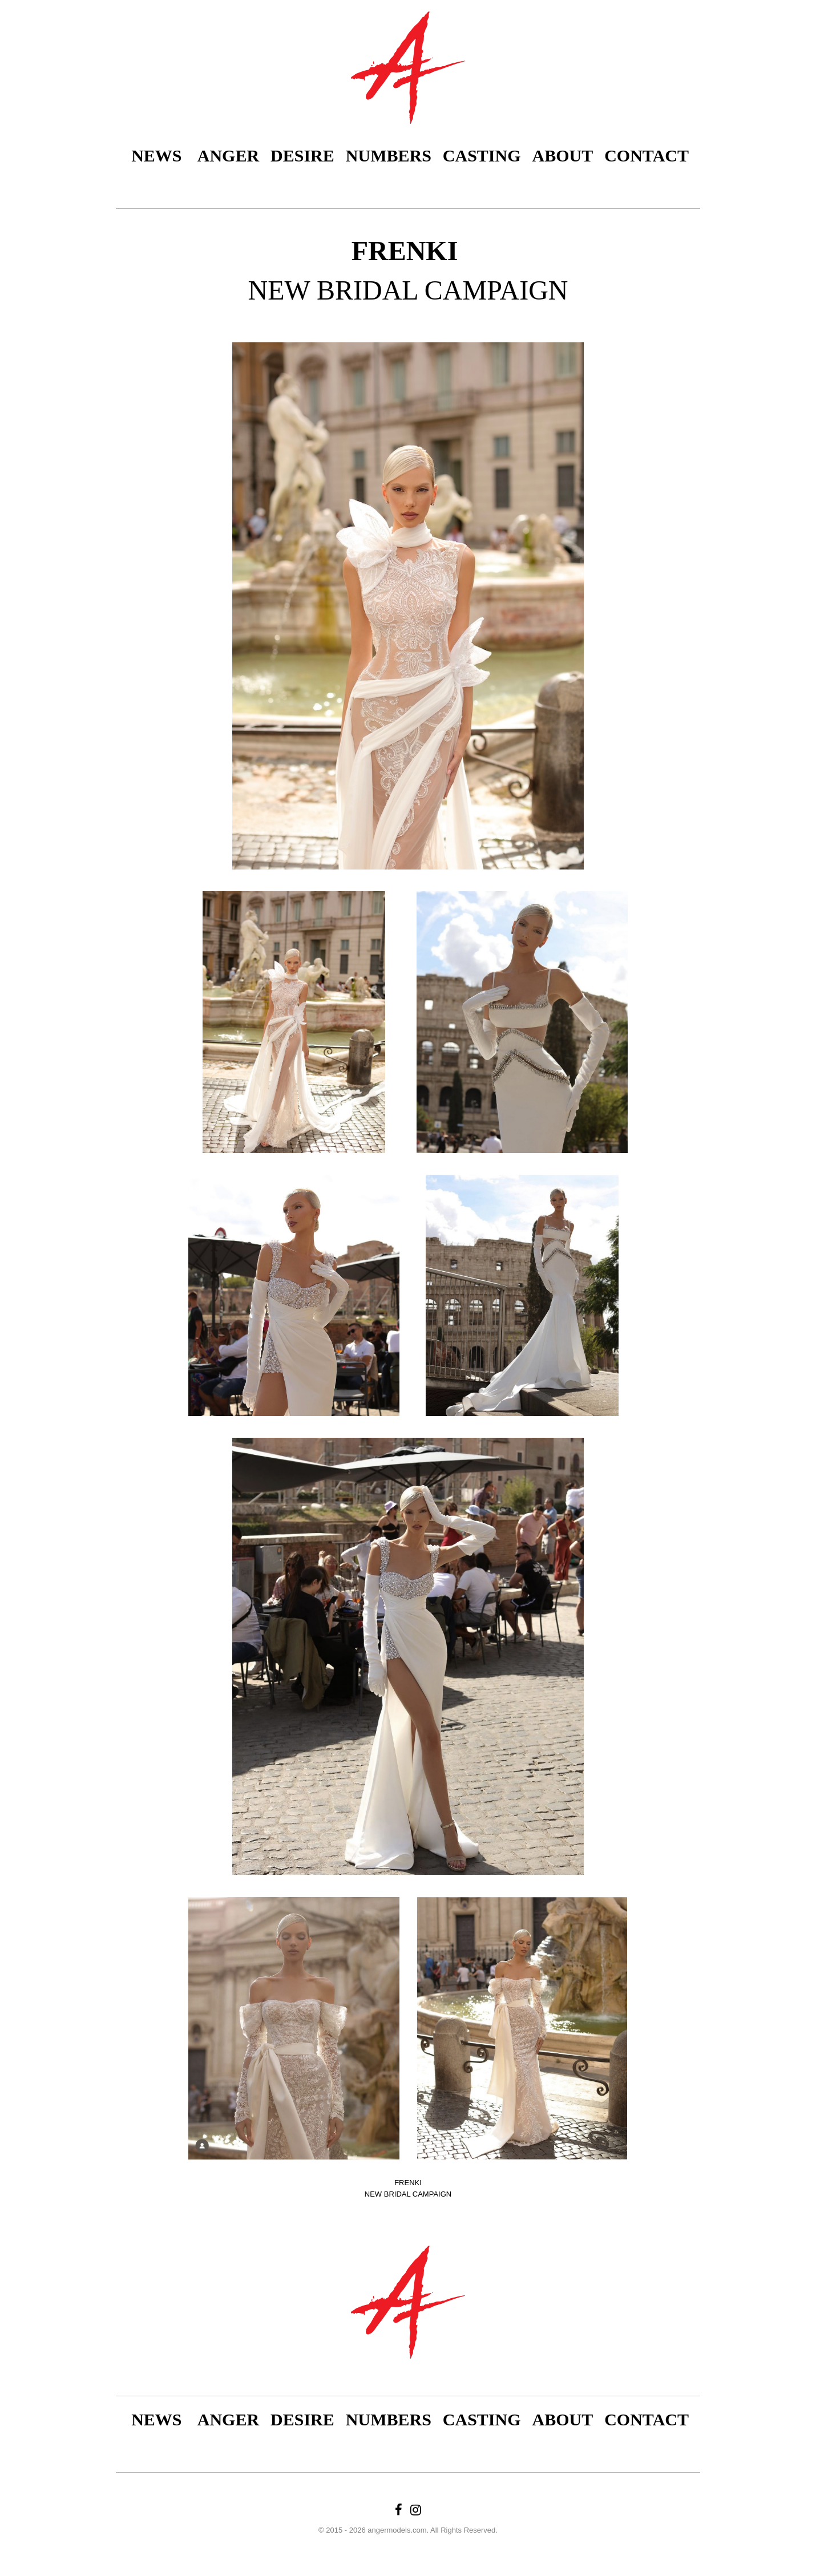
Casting (482, 155)
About (562, 155)
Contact (646, 155)
